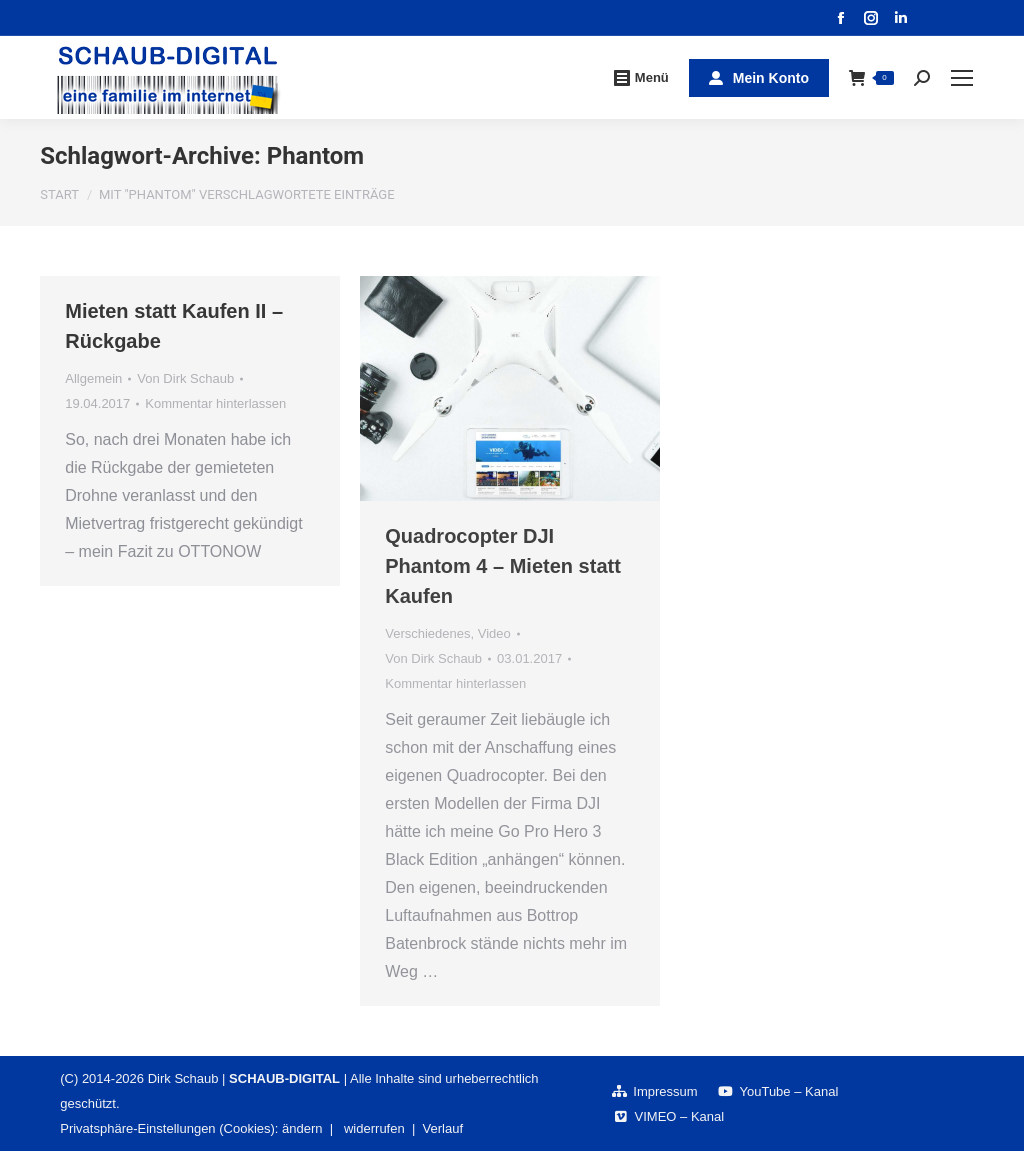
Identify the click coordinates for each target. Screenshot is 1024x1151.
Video (494, 633)
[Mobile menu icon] (962, 78)
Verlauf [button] (443, 1128)
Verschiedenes (427, 633)
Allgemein (93, 378)
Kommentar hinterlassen (215, 403)
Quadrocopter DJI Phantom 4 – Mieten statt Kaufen (503, 566)
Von (185, 378)
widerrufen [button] (374, 1128)
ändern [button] (302, 1128)
